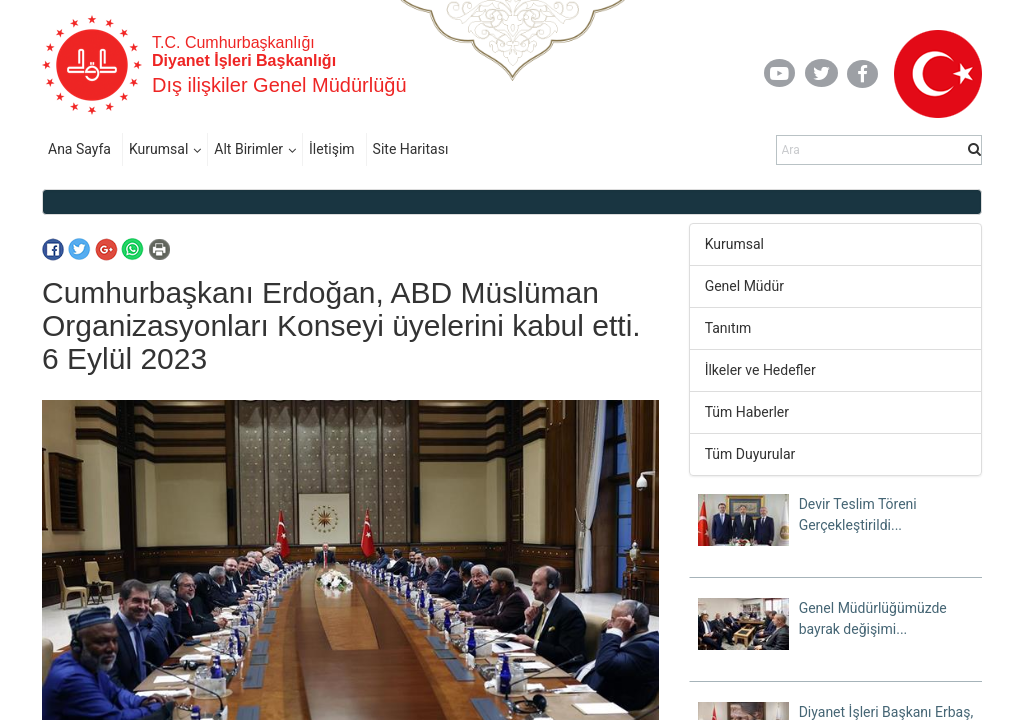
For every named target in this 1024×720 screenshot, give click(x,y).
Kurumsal (158, 149)
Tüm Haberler (747, 412)
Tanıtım (728, 328)
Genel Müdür (744, 286)
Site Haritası (411, 149)
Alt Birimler (248, 149)
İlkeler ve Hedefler (760, 370)
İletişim (332, 149)
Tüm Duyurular (750, 454)
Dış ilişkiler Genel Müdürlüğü (279, 85)
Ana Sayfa (79, 149)
